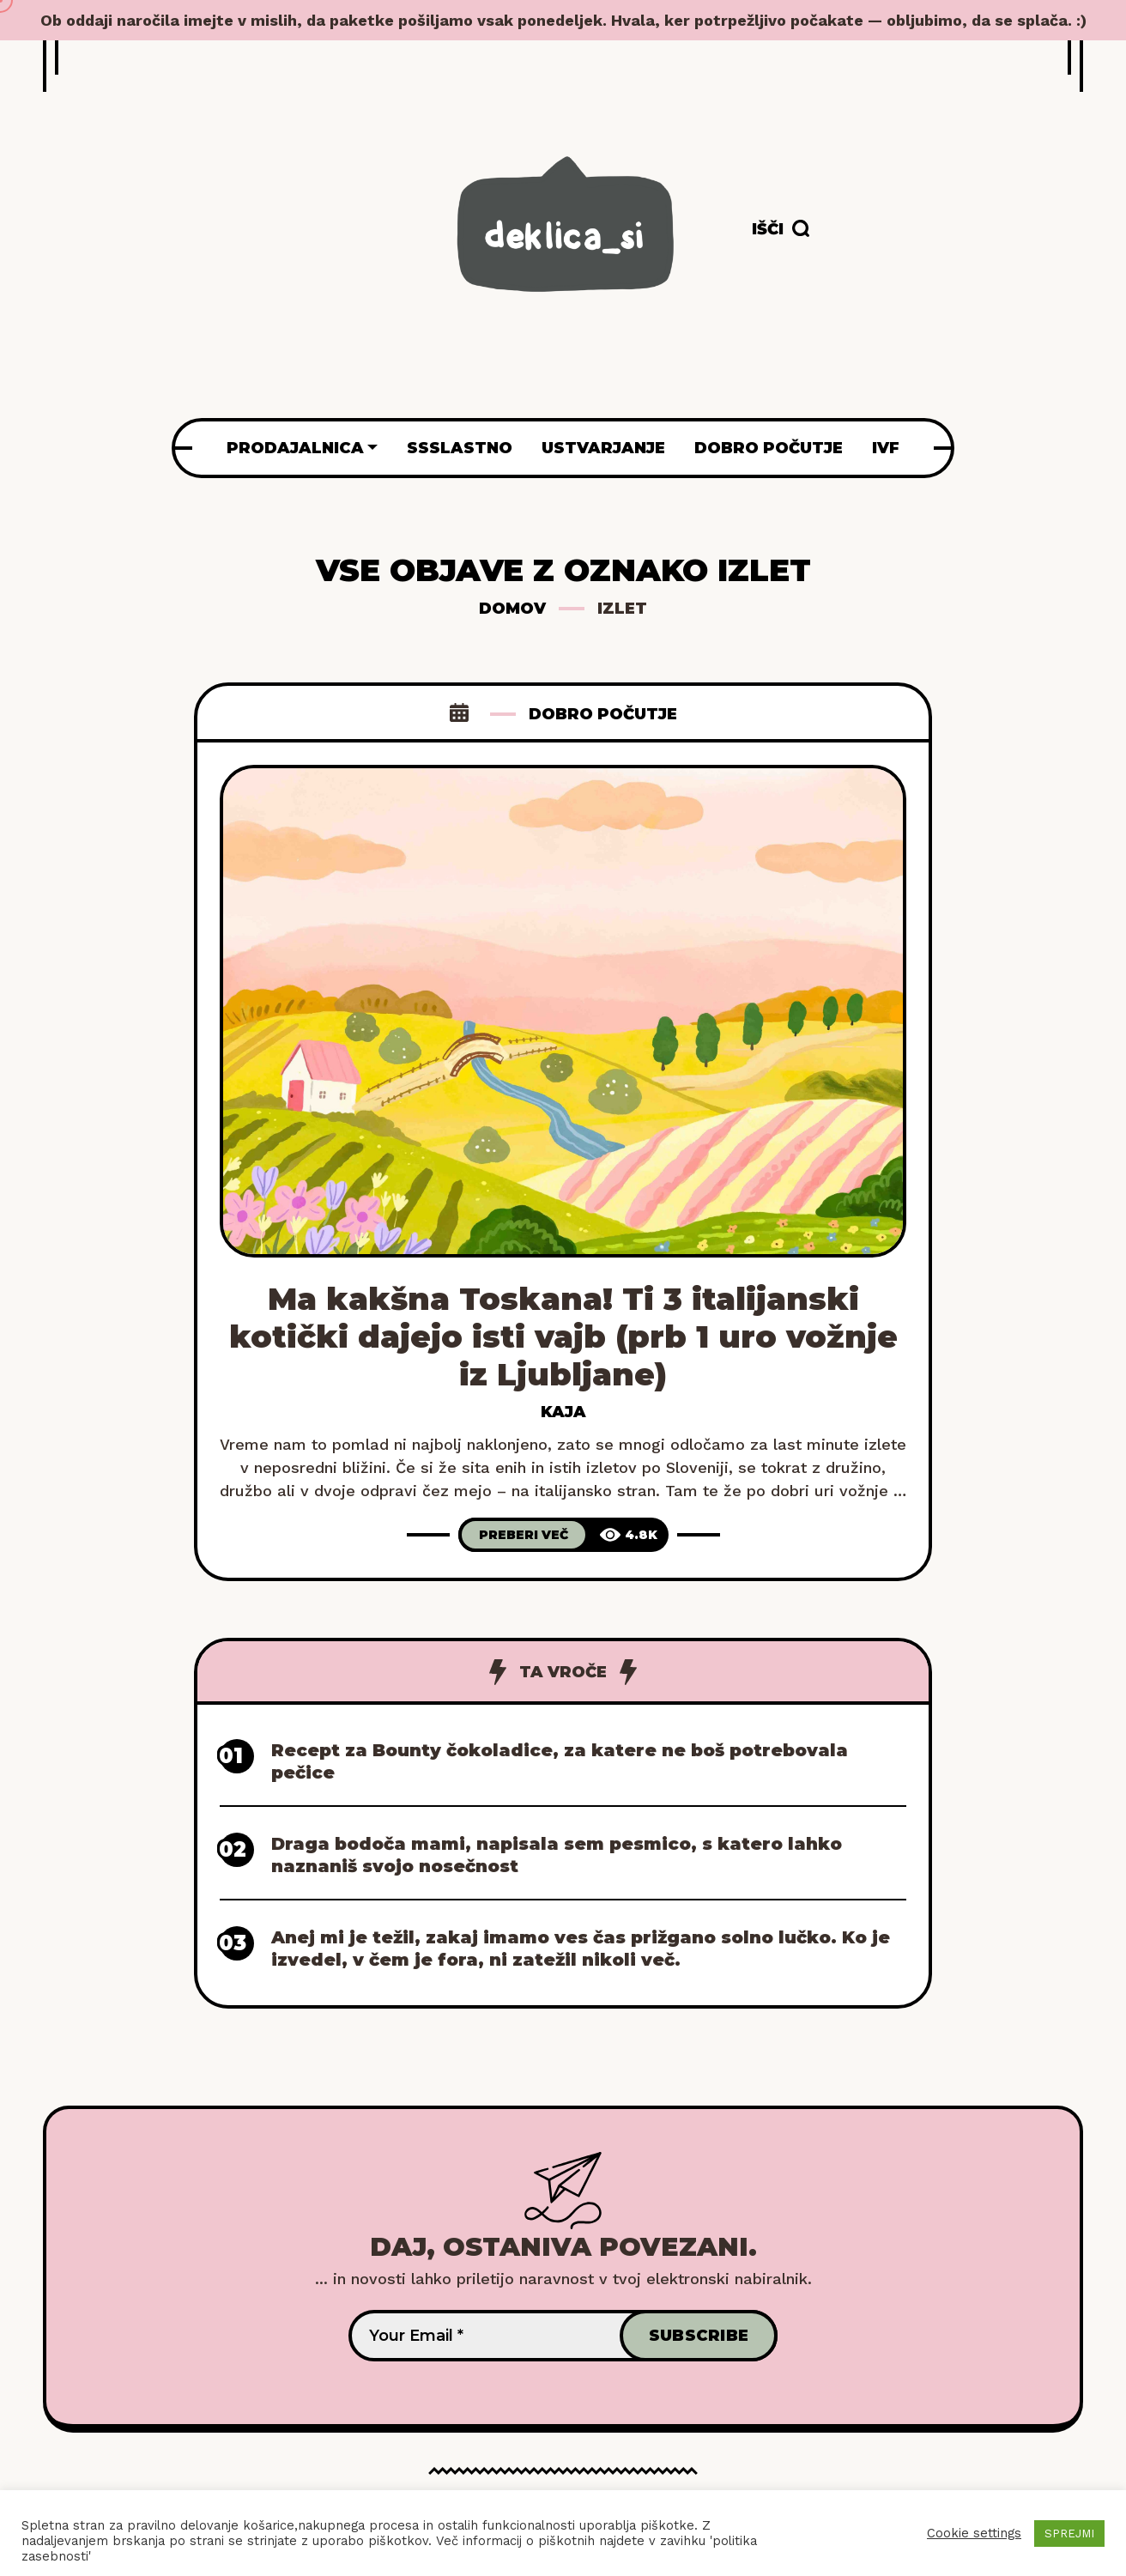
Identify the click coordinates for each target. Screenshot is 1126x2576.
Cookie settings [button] (974, 2533)
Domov (512, 608)
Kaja (563, 1412)
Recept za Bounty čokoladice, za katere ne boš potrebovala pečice (559, 1761)
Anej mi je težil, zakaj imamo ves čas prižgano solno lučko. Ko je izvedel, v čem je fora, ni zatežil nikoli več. (580, 1948)
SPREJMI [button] (1069, 2533)
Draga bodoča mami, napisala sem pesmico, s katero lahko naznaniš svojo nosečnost (556, 1855)
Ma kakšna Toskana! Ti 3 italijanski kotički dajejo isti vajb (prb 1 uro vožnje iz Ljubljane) (563, 1336)
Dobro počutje (603, 714)
